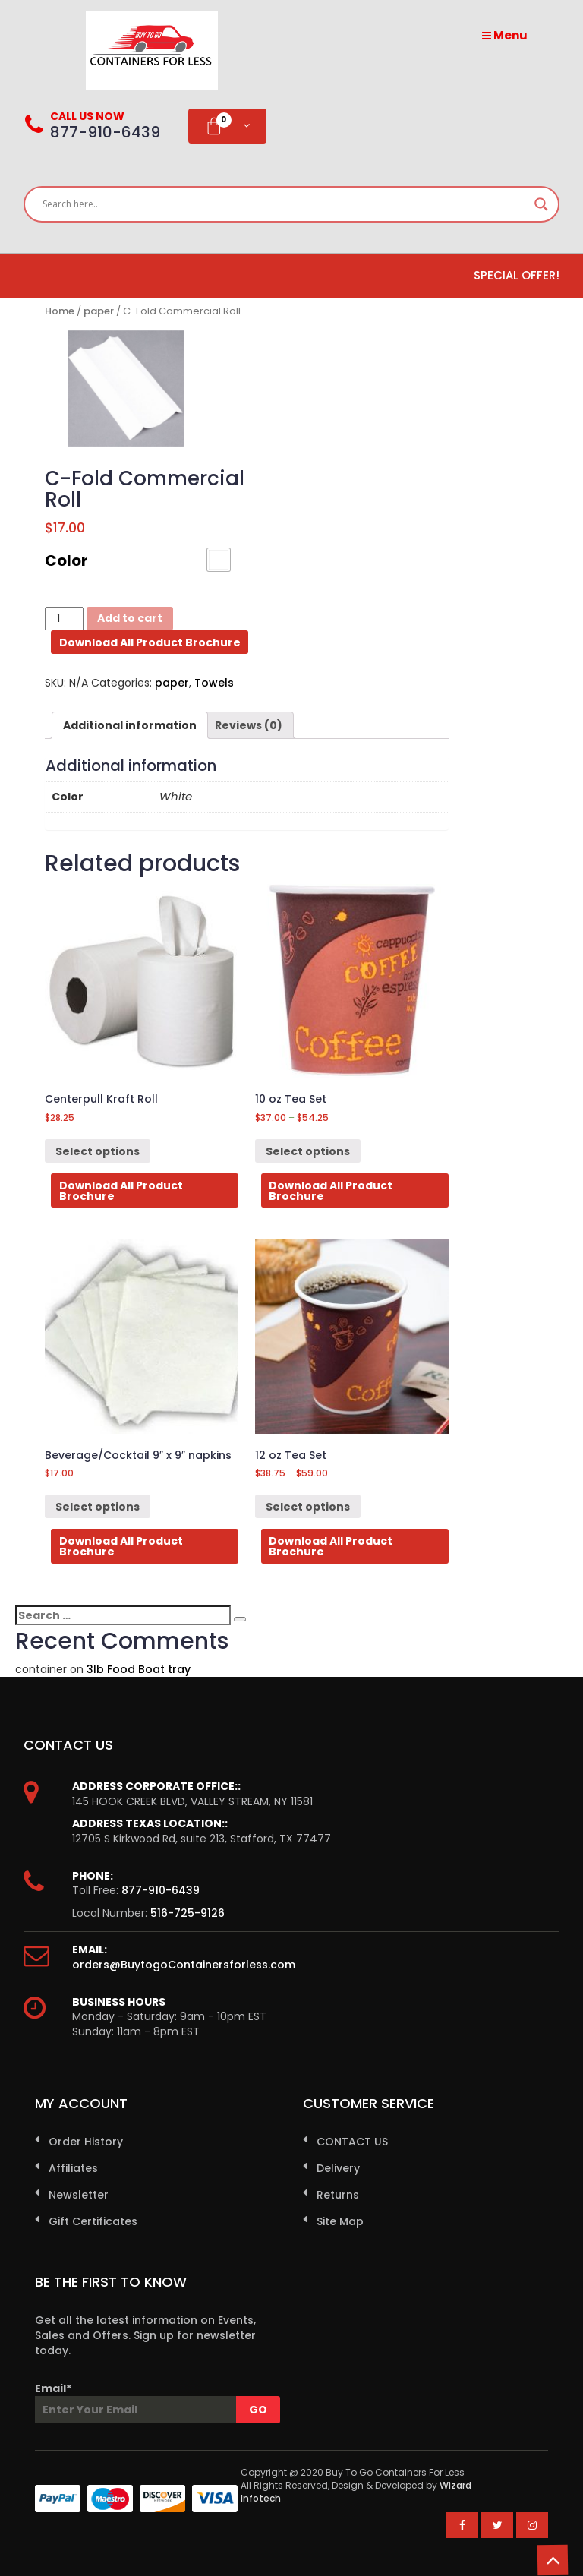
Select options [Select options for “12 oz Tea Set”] (308, 1506)
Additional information (130, 725)
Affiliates (73, 2168)
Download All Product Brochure (150, 642)
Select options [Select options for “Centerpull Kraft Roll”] (97, 1151)
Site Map (340, 2221)
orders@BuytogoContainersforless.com (183, 1964)
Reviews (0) (248, 725)
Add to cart (129, 618)
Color (66, 560)
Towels (214, 682)
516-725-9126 (187, 1913)
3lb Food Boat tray (139, 1669)
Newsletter (79, 2194)
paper (99, 311)
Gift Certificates (93, 2221)
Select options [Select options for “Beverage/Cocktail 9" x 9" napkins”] (97, 1506)
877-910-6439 (160, 1890)
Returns (338, 2194)
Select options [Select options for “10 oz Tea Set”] (308, 1151)
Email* (147, 2402)
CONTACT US (352, 2141)
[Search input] (285, 204)
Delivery (338, 2168)
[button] (218, 559)
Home (59, 311)
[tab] (130, 725)
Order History (86, 2141)
